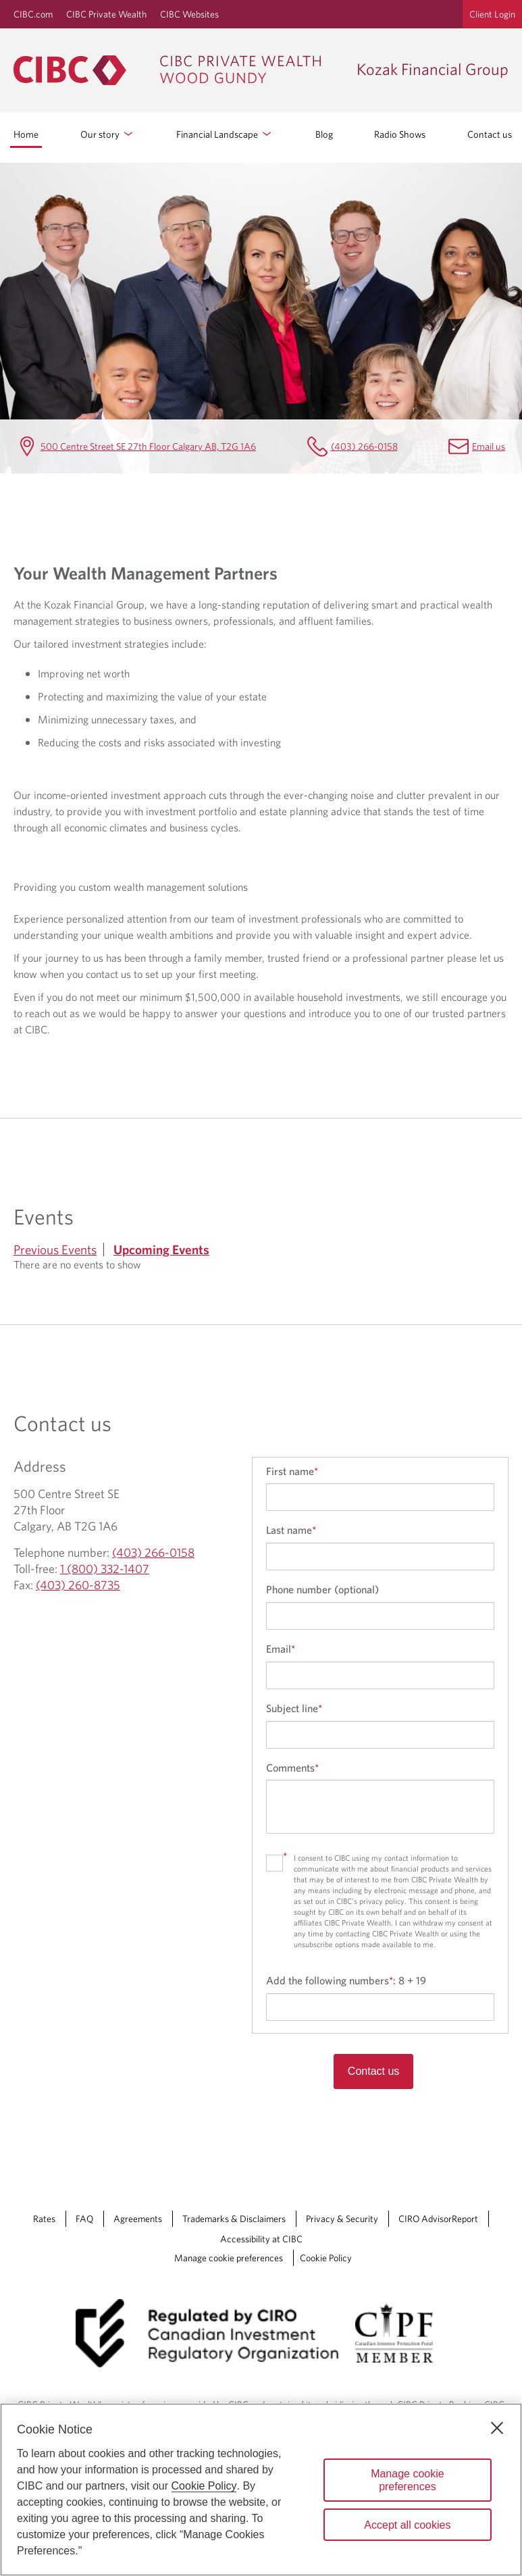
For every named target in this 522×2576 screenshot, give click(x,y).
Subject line (294, 1708)
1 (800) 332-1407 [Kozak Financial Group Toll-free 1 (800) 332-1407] (104, 1569)
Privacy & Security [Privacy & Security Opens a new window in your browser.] (342, 2218)
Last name (291, 1530)
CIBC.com (33, 14)
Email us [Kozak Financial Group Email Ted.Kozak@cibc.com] (488, 446)
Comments (292, 1767)
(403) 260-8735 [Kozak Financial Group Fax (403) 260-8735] (78, 1585)
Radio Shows (399, 134)
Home (26, 134)
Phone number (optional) (322, 1589)
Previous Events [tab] (55, 1249)
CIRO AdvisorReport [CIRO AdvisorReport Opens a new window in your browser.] (438, 2218)
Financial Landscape (224, 134)
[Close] (497, 2428)
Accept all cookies (407, 2525)
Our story (107, 134)
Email (280, 1649)
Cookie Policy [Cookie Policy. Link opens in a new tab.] (326, 2257)
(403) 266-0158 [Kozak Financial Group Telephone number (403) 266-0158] (364, 446)
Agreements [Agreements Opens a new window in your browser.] (137, 2218)
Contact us (489, 134)
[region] (261, 2489)
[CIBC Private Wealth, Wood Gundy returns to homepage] (178, 70)
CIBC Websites (189, 14)
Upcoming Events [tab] (161, 1249)
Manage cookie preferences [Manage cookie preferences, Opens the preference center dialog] (407, 2480)
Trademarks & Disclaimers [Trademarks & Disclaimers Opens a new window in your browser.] (234, 2218)
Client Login (492, 14)
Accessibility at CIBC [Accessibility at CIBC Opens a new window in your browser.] (261, 2239)
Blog (324, 134)
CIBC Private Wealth (106, 14)
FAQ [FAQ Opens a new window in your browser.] (84, 2218)
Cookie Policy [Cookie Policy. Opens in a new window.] (204, 2486)
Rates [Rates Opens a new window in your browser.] (44, 2218)
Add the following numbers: (346, 1980)
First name (292, 1471)
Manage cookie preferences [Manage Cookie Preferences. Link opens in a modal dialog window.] (228, 2257)
